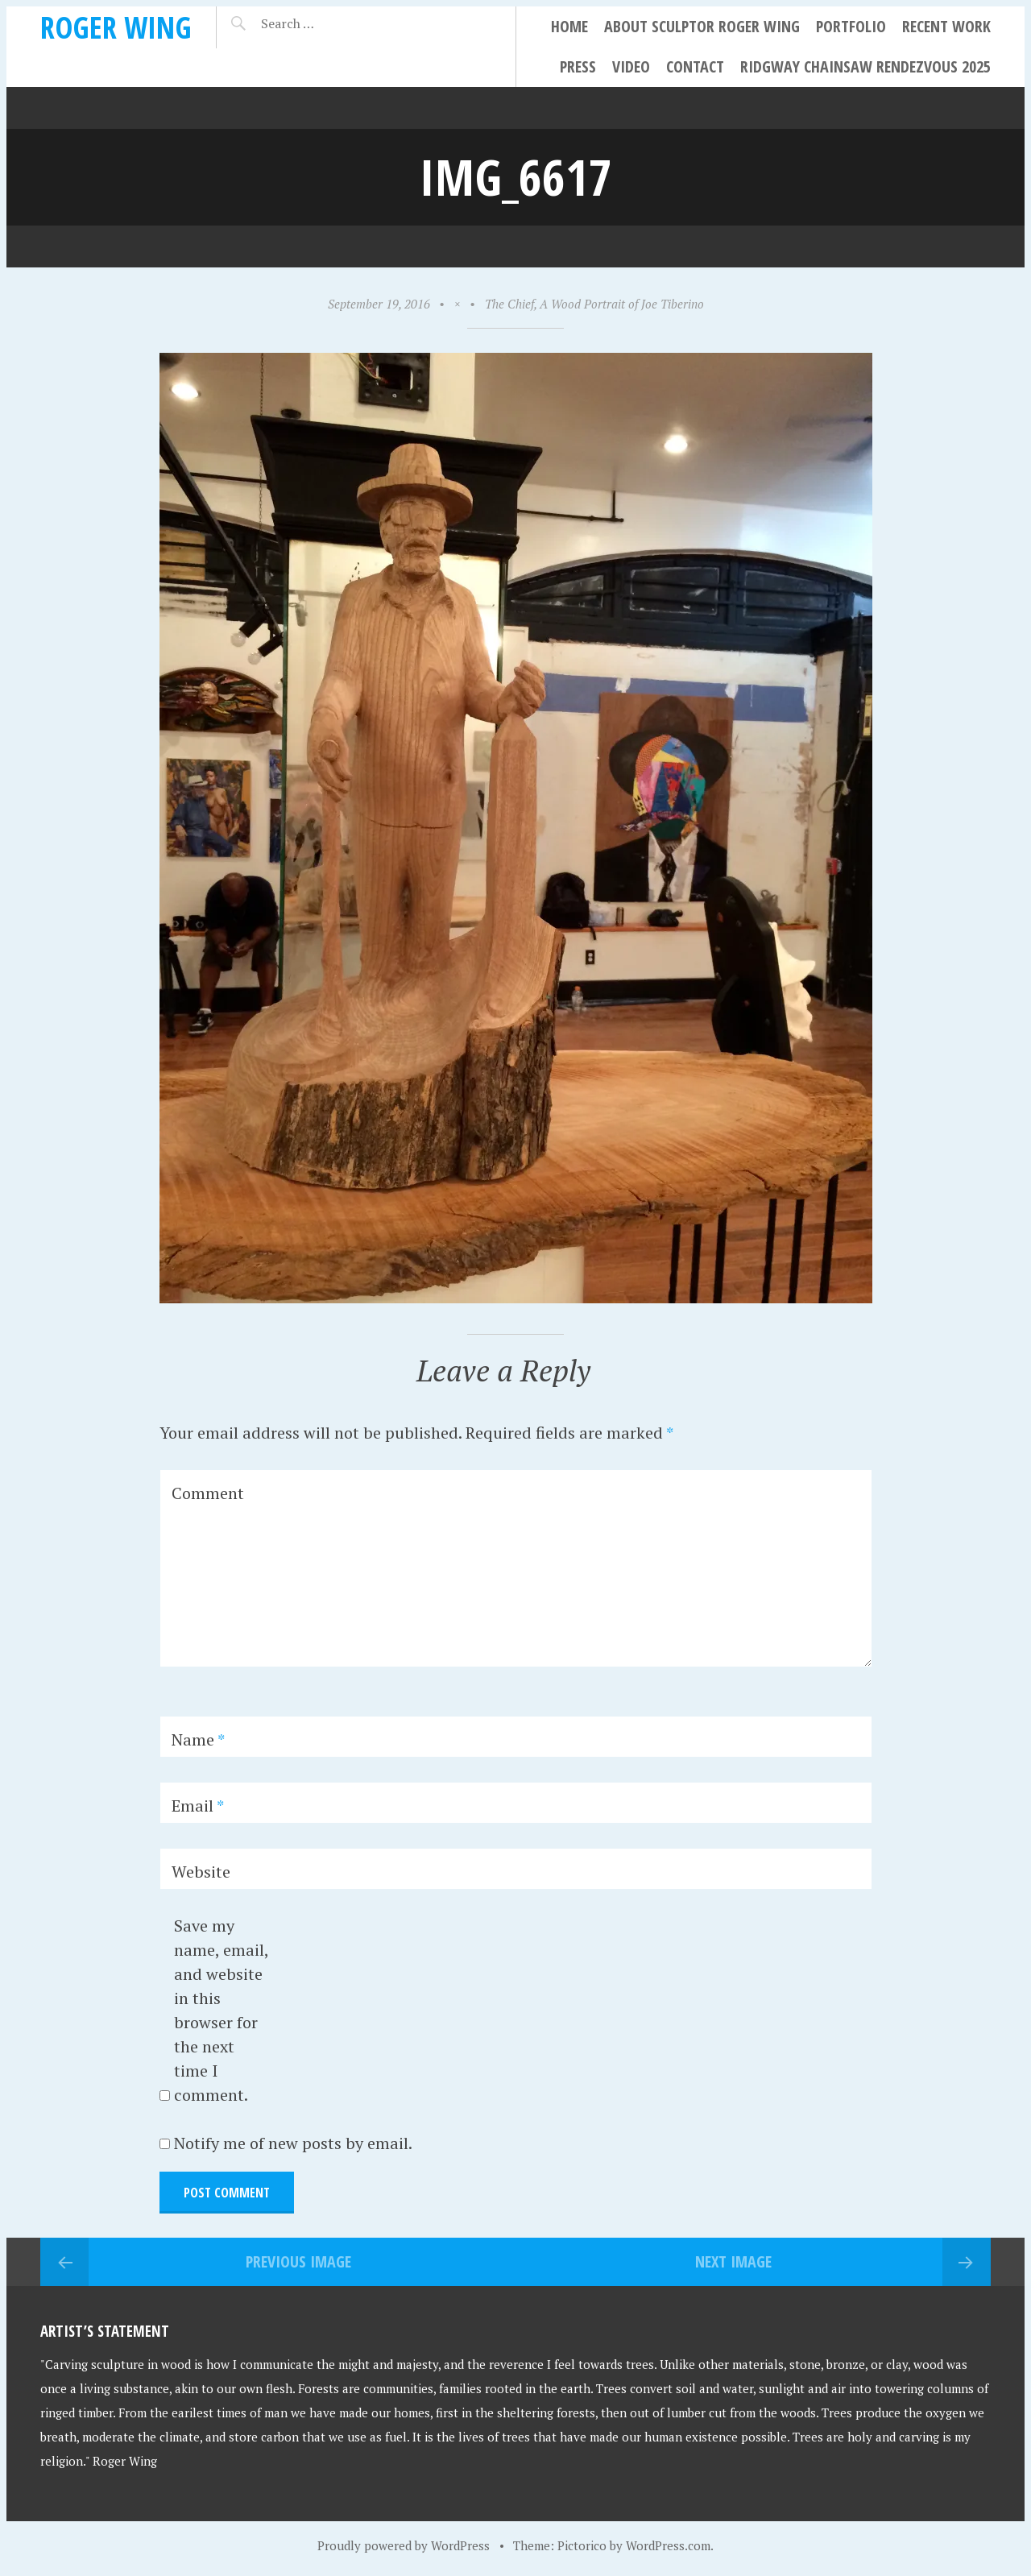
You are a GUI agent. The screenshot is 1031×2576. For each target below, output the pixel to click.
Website (201, 1871)
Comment (208, 1493)
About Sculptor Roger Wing (702, 26)
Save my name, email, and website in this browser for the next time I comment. (221, 2010)
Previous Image (298, 2261)
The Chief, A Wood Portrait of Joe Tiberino (594, 304)
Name (198, 1739)
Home (569, 26)
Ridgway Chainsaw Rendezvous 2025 (865, 66)
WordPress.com (668, 2545)
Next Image (733, 2261)
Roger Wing (116, 27)
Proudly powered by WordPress (403, 2545)
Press (578, 66)
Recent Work (946, 26)
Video (631, 66)
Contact (695, 66)
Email (198, 1805)
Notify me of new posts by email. (293, 2143)
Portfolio (851, 26)
